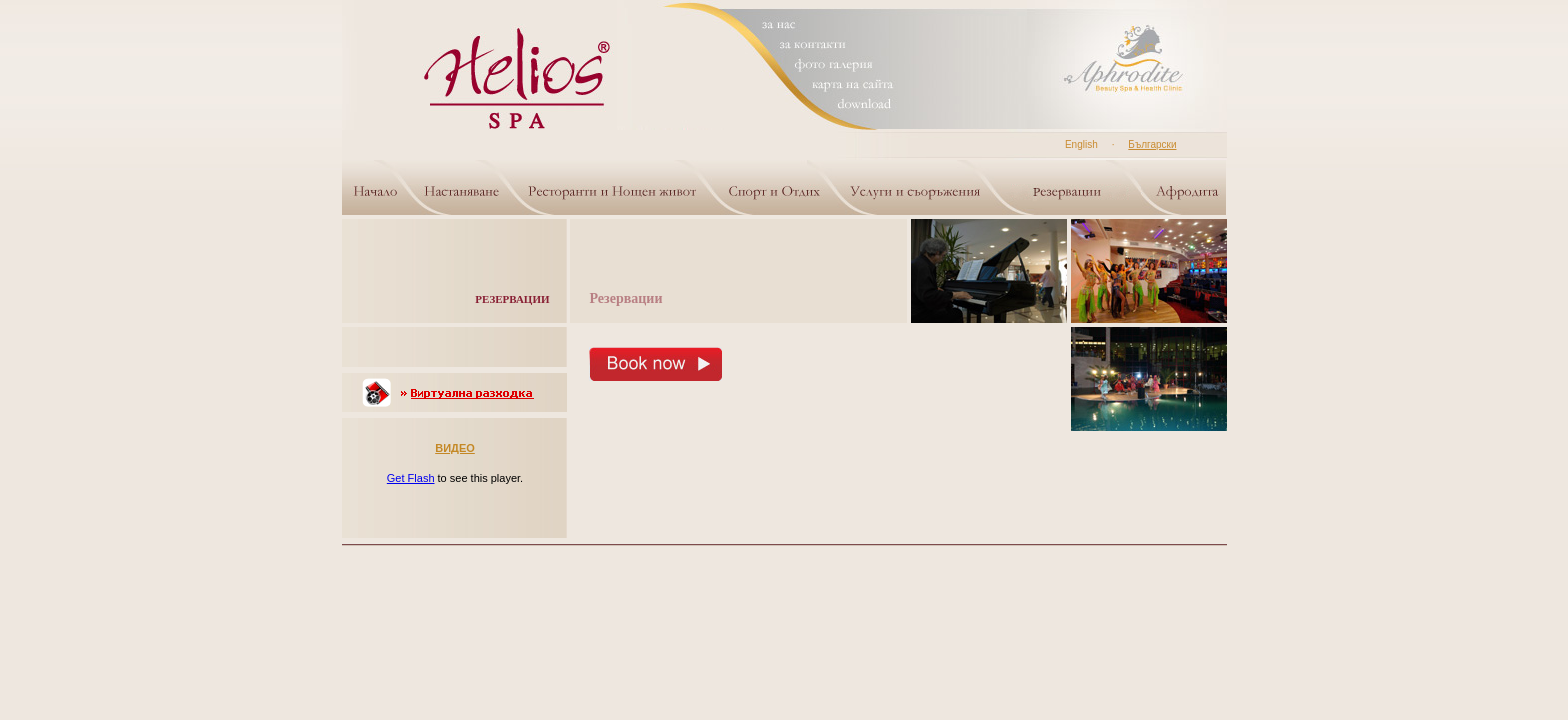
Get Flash (411, 478)
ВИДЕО (455, 448)
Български (1152, 144)
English (1081, 144)
